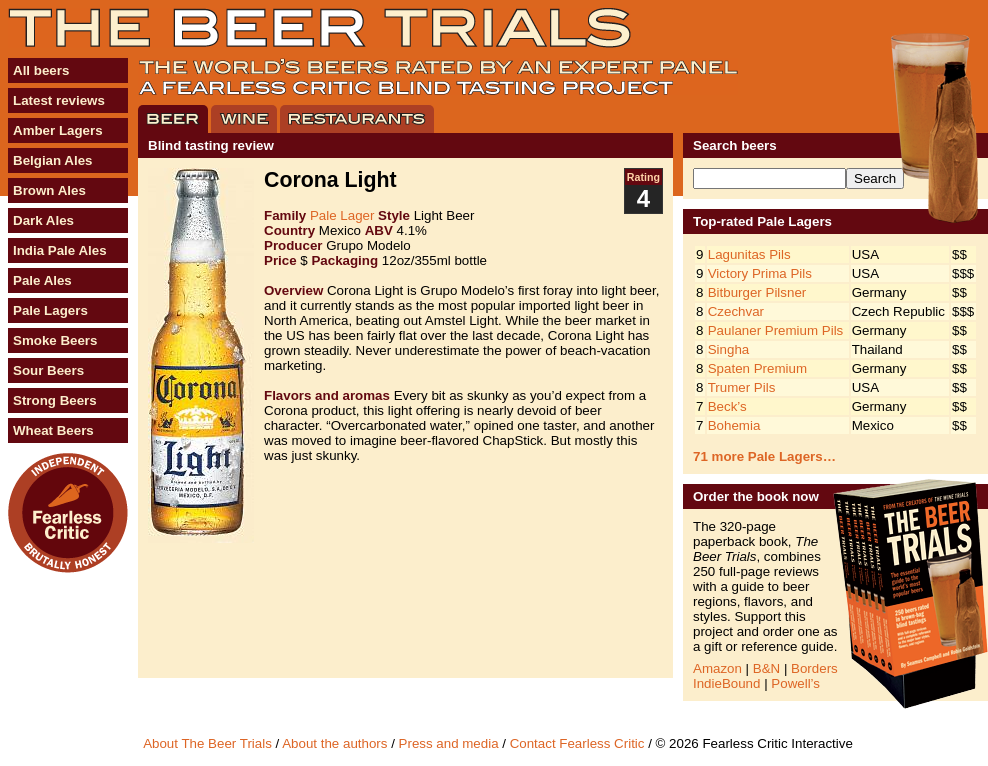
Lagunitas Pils (749, 254)
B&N (766, 668)
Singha (729, 349)
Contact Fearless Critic (577, 743)
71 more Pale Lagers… (764, 456)
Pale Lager (342, 215)
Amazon (717, 668)
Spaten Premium (757, 368)
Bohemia (734, 425)
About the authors (334, 743)
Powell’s (795, 683)
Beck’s (727, 406)
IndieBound (726, 683)
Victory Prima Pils (760, 273)
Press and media (449, 743)
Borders (814, 668)
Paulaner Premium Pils (776, 330)
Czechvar (736, 311)
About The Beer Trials (207, 743)
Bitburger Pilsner (757, 292)
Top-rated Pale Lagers (762, 221)
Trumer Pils (742, 387)
